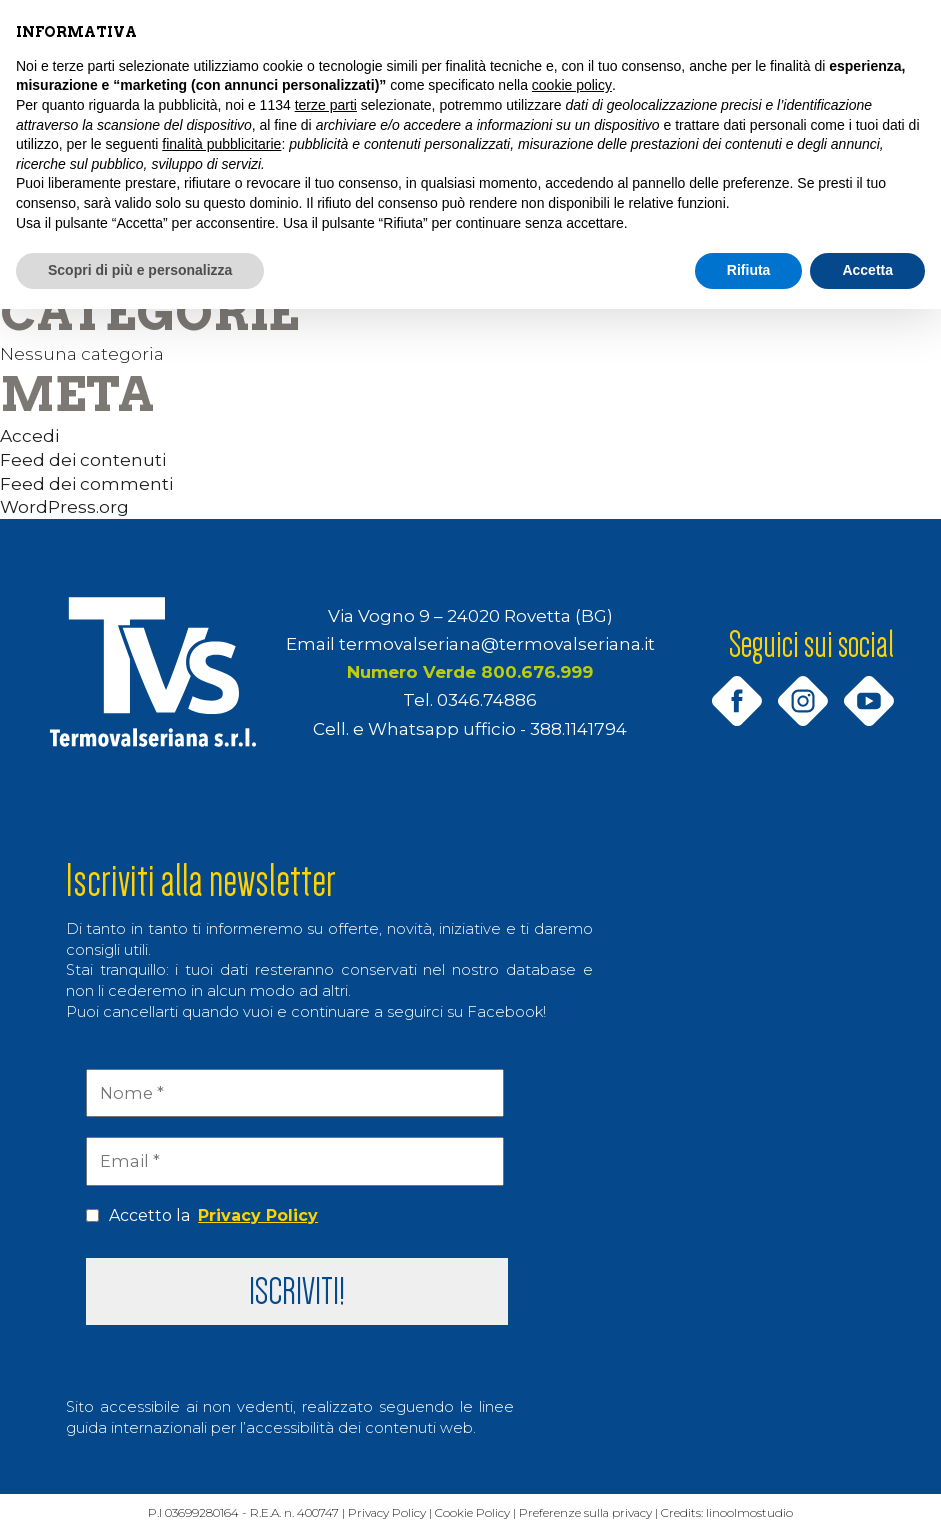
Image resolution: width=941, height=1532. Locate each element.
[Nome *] (295, 1093)
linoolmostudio (764, 1514)
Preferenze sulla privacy (596, 1514)
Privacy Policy (258, 1215)
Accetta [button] (867, 270)
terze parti (326, 105)
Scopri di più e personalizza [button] (140, 270)
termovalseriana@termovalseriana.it (497, 643)
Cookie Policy (479, 1514)
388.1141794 (578, 728)
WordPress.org (64, 506)
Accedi (29, 435)
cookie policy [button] (572, 85)
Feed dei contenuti (83, 459)
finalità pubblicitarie (221, 144)
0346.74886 (487, 699)
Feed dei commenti (86, 483)
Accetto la (202, 1216)
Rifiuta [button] (749, 270)
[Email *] (295, 1161)
